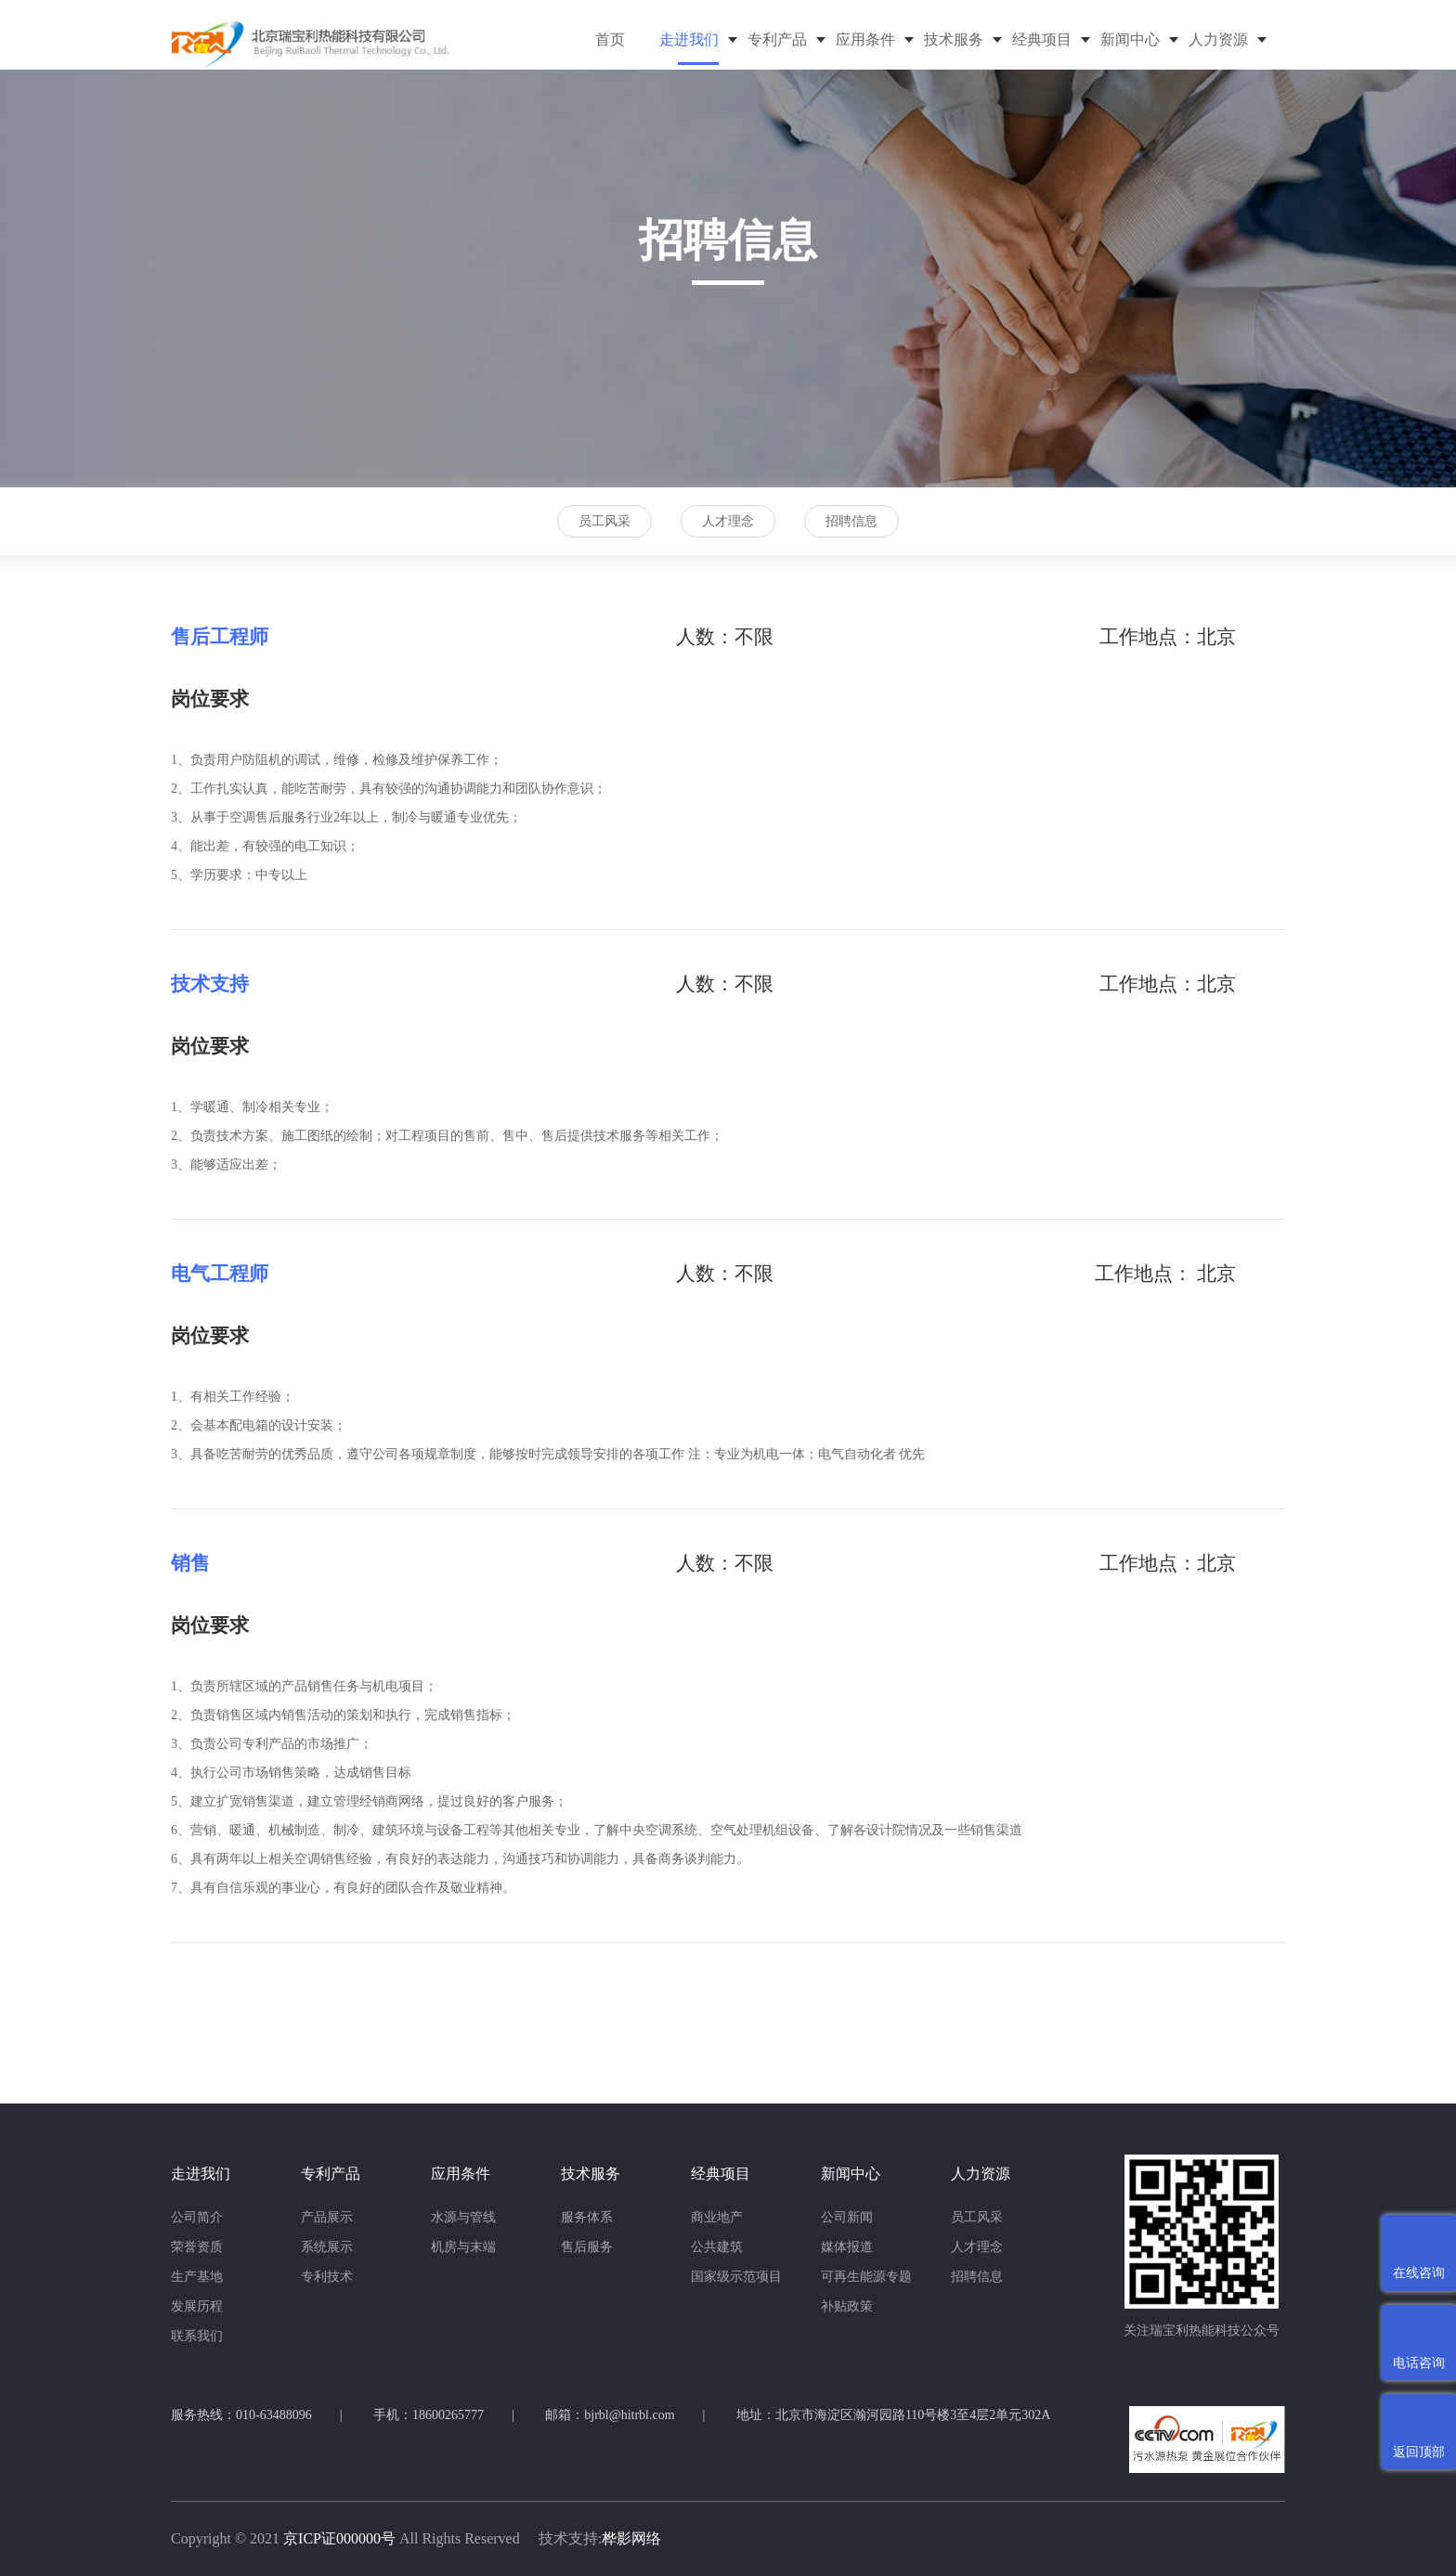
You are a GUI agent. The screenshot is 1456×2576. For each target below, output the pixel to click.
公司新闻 (847, 2217)
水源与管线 (463, 2217)
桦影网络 (631, 2538)
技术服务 (953, 39)
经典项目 (1042, 39)
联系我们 (197, 2336)
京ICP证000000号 (339, 2538)
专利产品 (777, 39)
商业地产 (717, 2217)
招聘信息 (852, 521)
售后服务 (587, 2247)
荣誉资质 (197, 2247)
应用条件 (865, 39)
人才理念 (728, 521)
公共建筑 (717, 2247)
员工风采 (604, 521)
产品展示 (327, 2217)
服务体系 (587, 2217)
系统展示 (327, 2247)
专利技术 (327, 2277)
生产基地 (197, 2277)
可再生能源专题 (866, 2277)
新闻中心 (1130, 39)
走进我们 (689, 39)
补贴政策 (847, 2306)
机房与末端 (463, 2247)
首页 (610, 39)
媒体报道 (847, 2247)
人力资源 (1218, 39)
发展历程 (197, 2306)
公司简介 (197, 2217)
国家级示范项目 (736, 2277)
